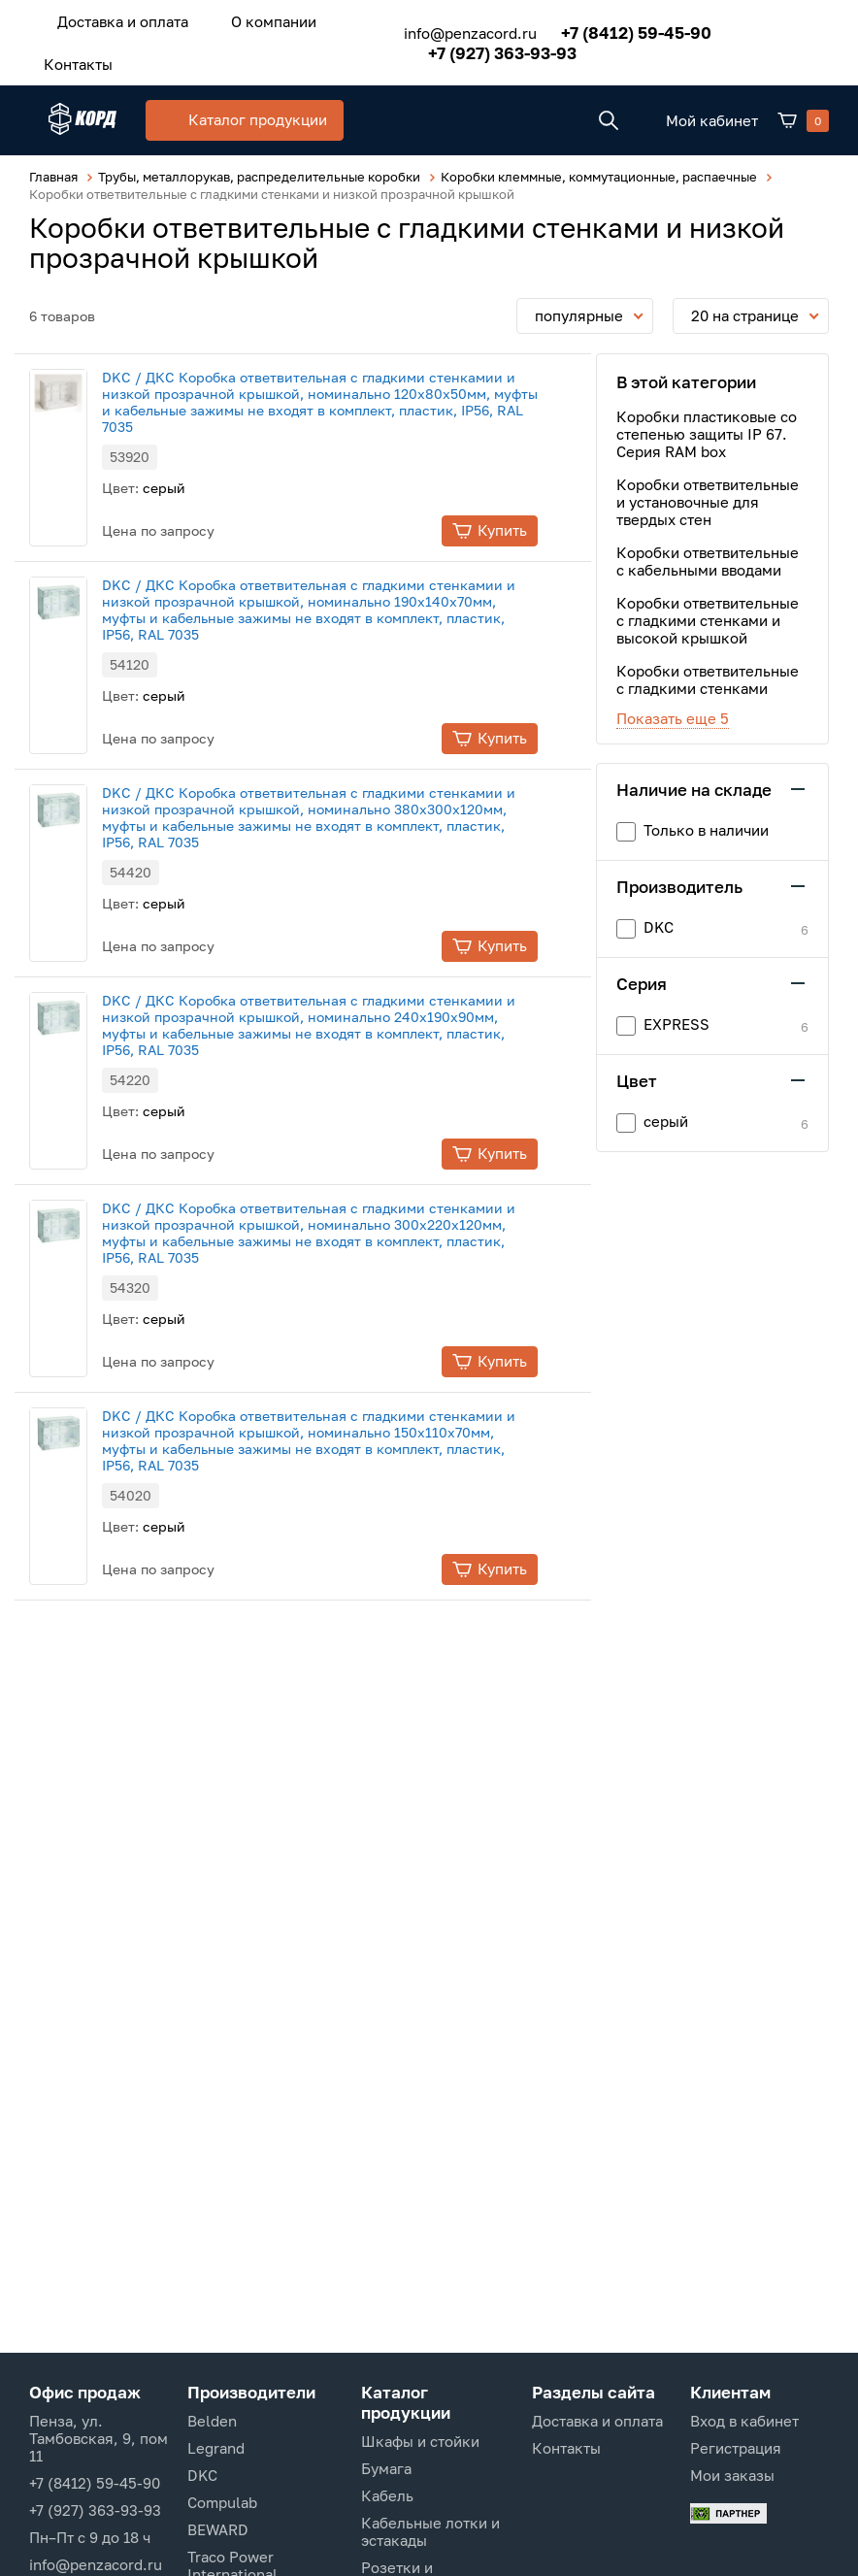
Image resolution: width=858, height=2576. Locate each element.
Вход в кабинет (744, 2420)
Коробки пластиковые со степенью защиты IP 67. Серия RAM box (706, 431)
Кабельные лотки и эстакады (430, 2531)
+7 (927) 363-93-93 (473, 47)
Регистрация (735, 2448)
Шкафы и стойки (420, 2441)
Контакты (68, 55)
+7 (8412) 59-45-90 (607, 27)
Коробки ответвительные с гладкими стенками (707, 676)
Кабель (387, 2495)
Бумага (386, 2468)
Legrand (216, 2448)
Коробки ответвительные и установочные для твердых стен (707, 499)
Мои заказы (732, 2475)
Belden (212, 2420)
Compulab (222, 2502)
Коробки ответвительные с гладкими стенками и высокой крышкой (707, 617)
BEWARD (217, 2529)
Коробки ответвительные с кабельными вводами (707, 558)
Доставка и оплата (113, 18)
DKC (202, 2475)
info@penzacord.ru (441, 27)
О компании (244, 18)
